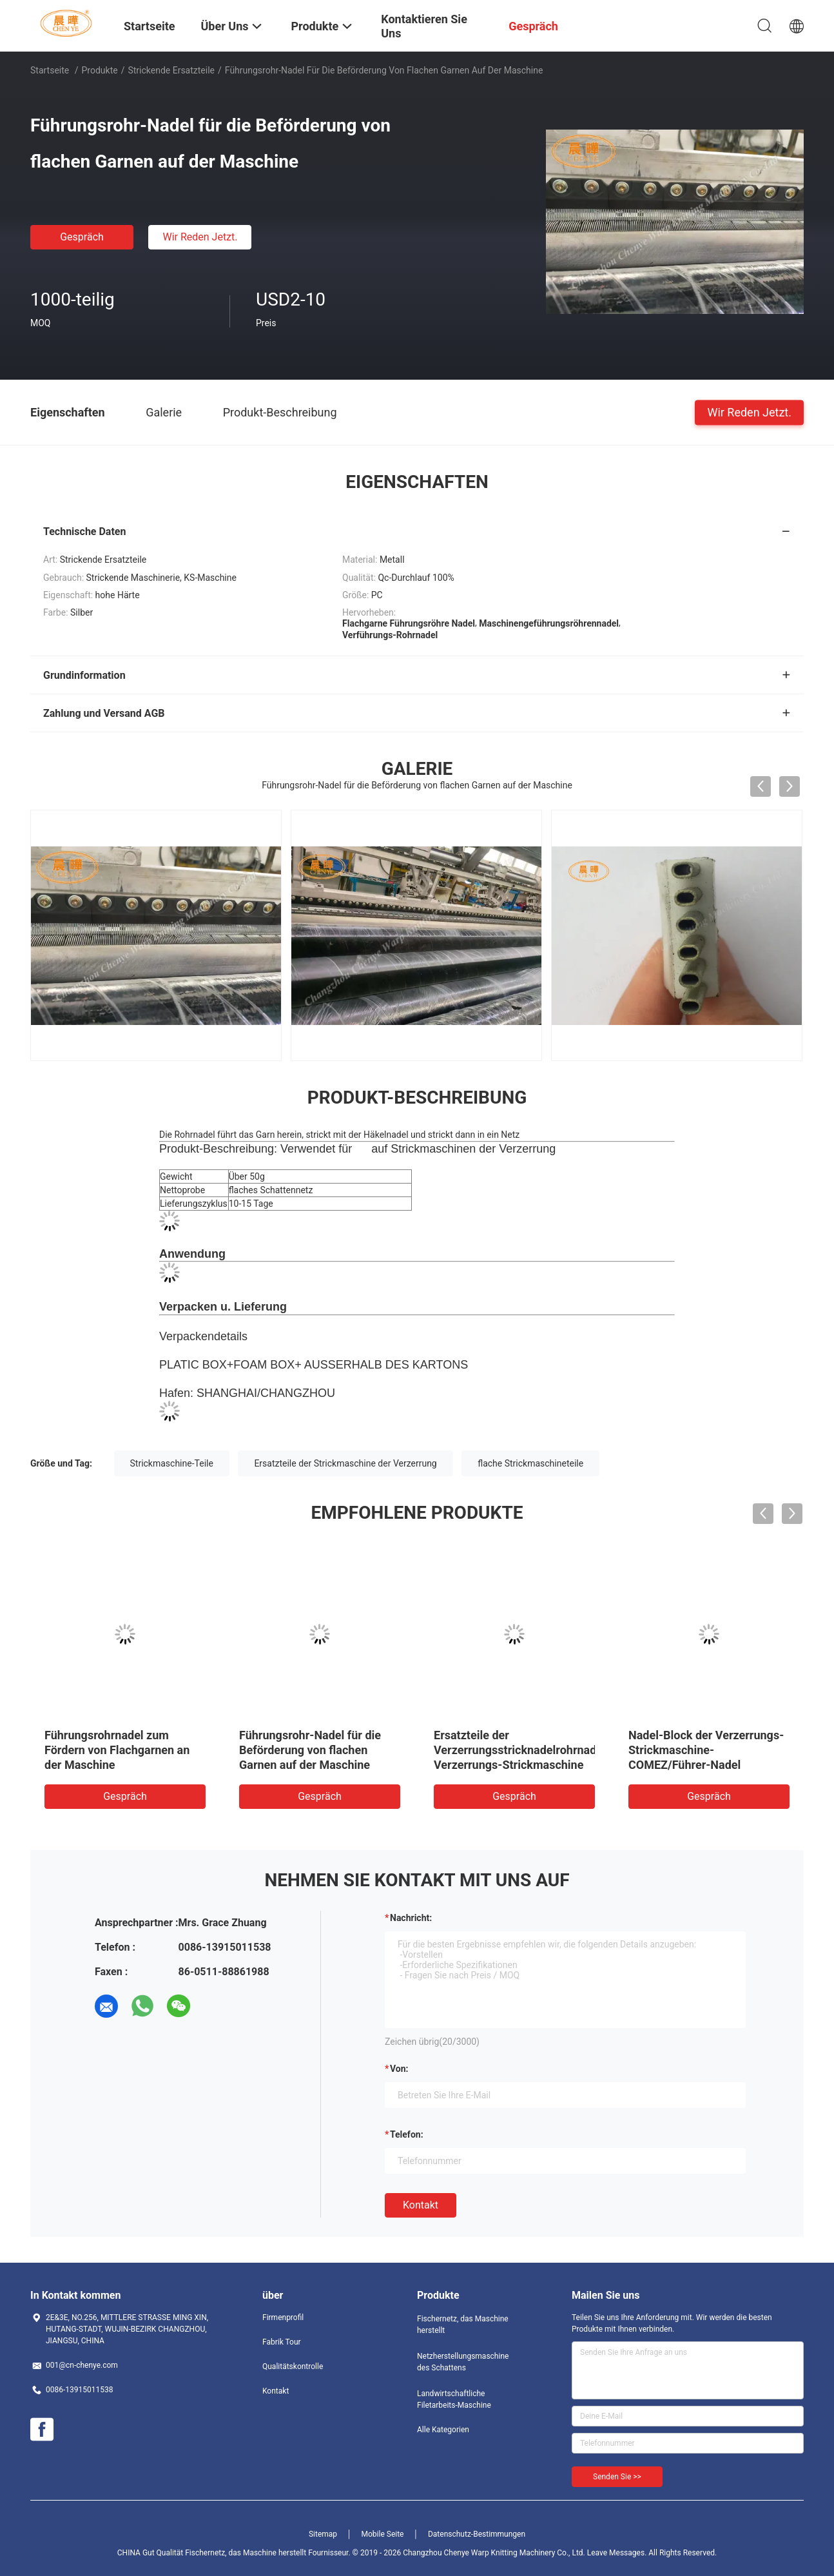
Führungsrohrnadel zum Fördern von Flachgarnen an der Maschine (116, 1749)
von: (399, 2069)
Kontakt (420, 2205)
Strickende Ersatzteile (171, 70)
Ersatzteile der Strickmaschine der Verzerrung (345, 1463)
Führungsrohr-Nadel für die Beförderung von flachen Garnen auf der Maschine (310, 1749)
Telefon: (406, 2134)
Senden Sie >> (617, 2476)
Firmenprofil (283, 2317)
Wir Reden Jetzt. (199, 237)
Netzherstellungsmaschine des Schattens (463, 2362)
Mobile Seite (383, 2534)
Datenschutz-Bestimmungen (476, 2534)
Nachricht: (411, 1918)
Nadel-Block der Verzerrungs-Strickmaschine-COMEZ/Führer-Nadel (706, 1749)
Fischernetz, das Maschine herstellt (463, 2324)
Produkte (100, 70)
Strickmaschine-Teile (171, 1463)
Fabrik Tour (281, 2342)
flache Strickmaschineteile (530, 1463)
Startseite (49, 70)
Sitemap (323, 2534)
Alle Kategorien (443, 2429)
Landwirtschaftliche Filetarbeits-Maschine (454, 2399)
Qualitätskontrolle (292, 2366)
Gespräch (82, 237)
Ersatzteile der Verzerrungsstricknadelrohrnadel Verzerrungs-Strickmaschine (520, 1749)
